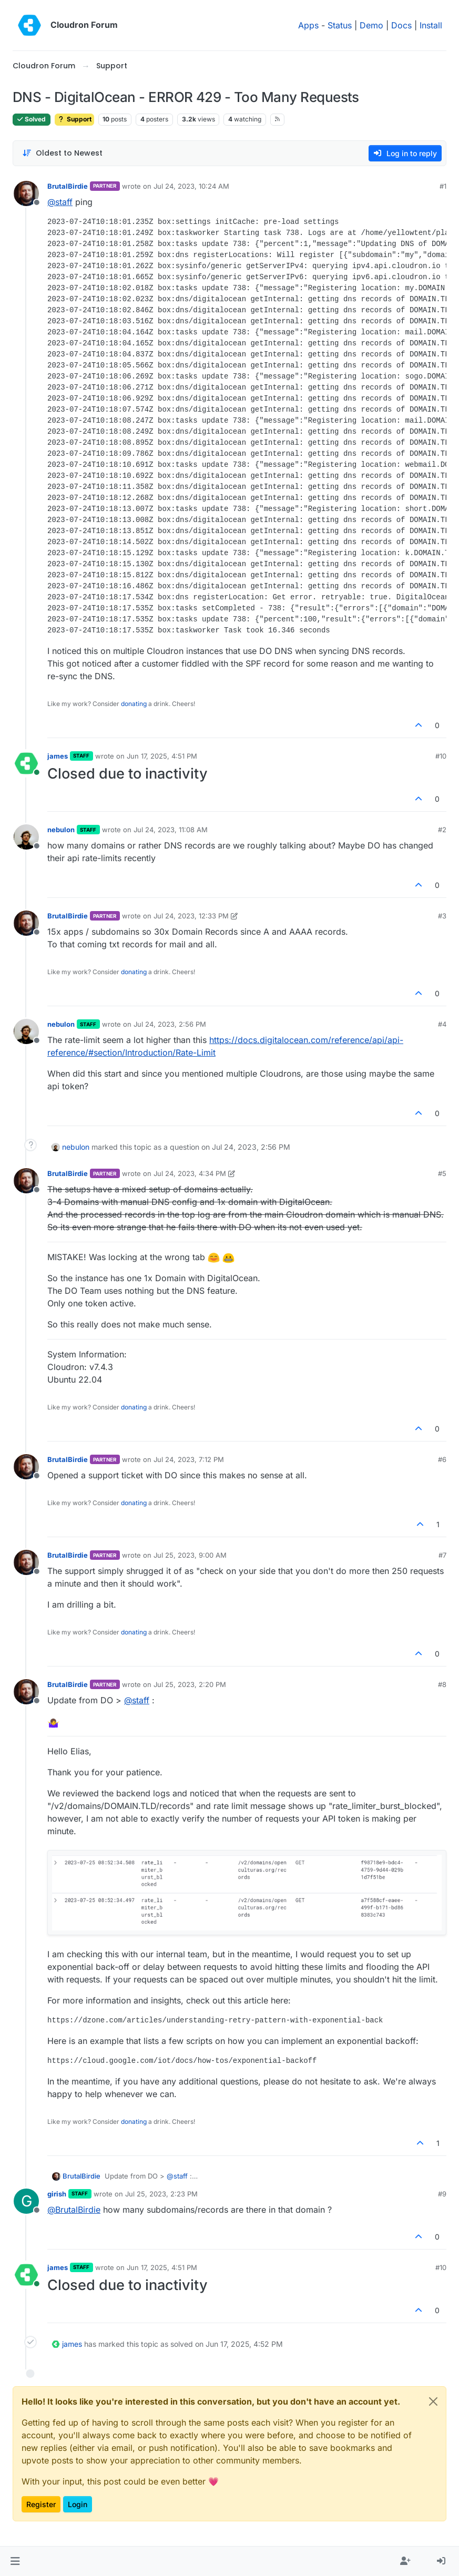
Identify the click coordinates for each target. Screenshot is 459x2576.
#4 (442, 1024)
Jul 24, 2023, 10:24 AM (191, 186)
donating (134, 704)
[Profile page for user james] (26, 763)
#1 (443, 186)
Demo (371, 25)
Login (77, 2504)
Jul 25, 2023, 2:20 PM (190, 1684)
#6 (442, 1459)
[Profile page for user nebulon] (26, 837)
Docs (401, 25)
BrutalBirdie (67, 186)
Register (41, 2504)
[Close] (433, 2401)
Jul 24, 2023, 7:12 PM (189, 1459)
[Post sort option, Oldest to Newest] (62, 153)
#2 (442, 829)
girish (56, 2194)
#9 (442, 2194)
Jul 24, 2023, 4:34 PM (190, 1173)
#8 (442, 1684)
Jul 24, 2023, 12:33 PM (191, 916)
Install (431, 25)
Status (340, 25)
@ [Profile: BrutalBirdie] (73, 2209)
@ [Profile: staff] (60, 202)
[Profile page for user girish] (26, 2201)
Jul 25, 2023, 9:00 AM (190, 1555)
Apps (308, 25)
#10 (440, 756)
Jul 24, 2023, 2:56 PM (170, 1024)
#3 (442, 916)
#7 (442, 1555)
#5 (442, 1173)
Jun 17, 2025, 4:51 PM (162, 756)
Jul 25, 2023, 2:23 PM (161, 2194)
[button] (15, 2561)
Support (74, 119)
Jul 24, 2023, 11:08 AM (171, 829)
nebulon (61, 829)
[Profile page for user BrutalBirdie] (26, 193)
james (57, 756)
